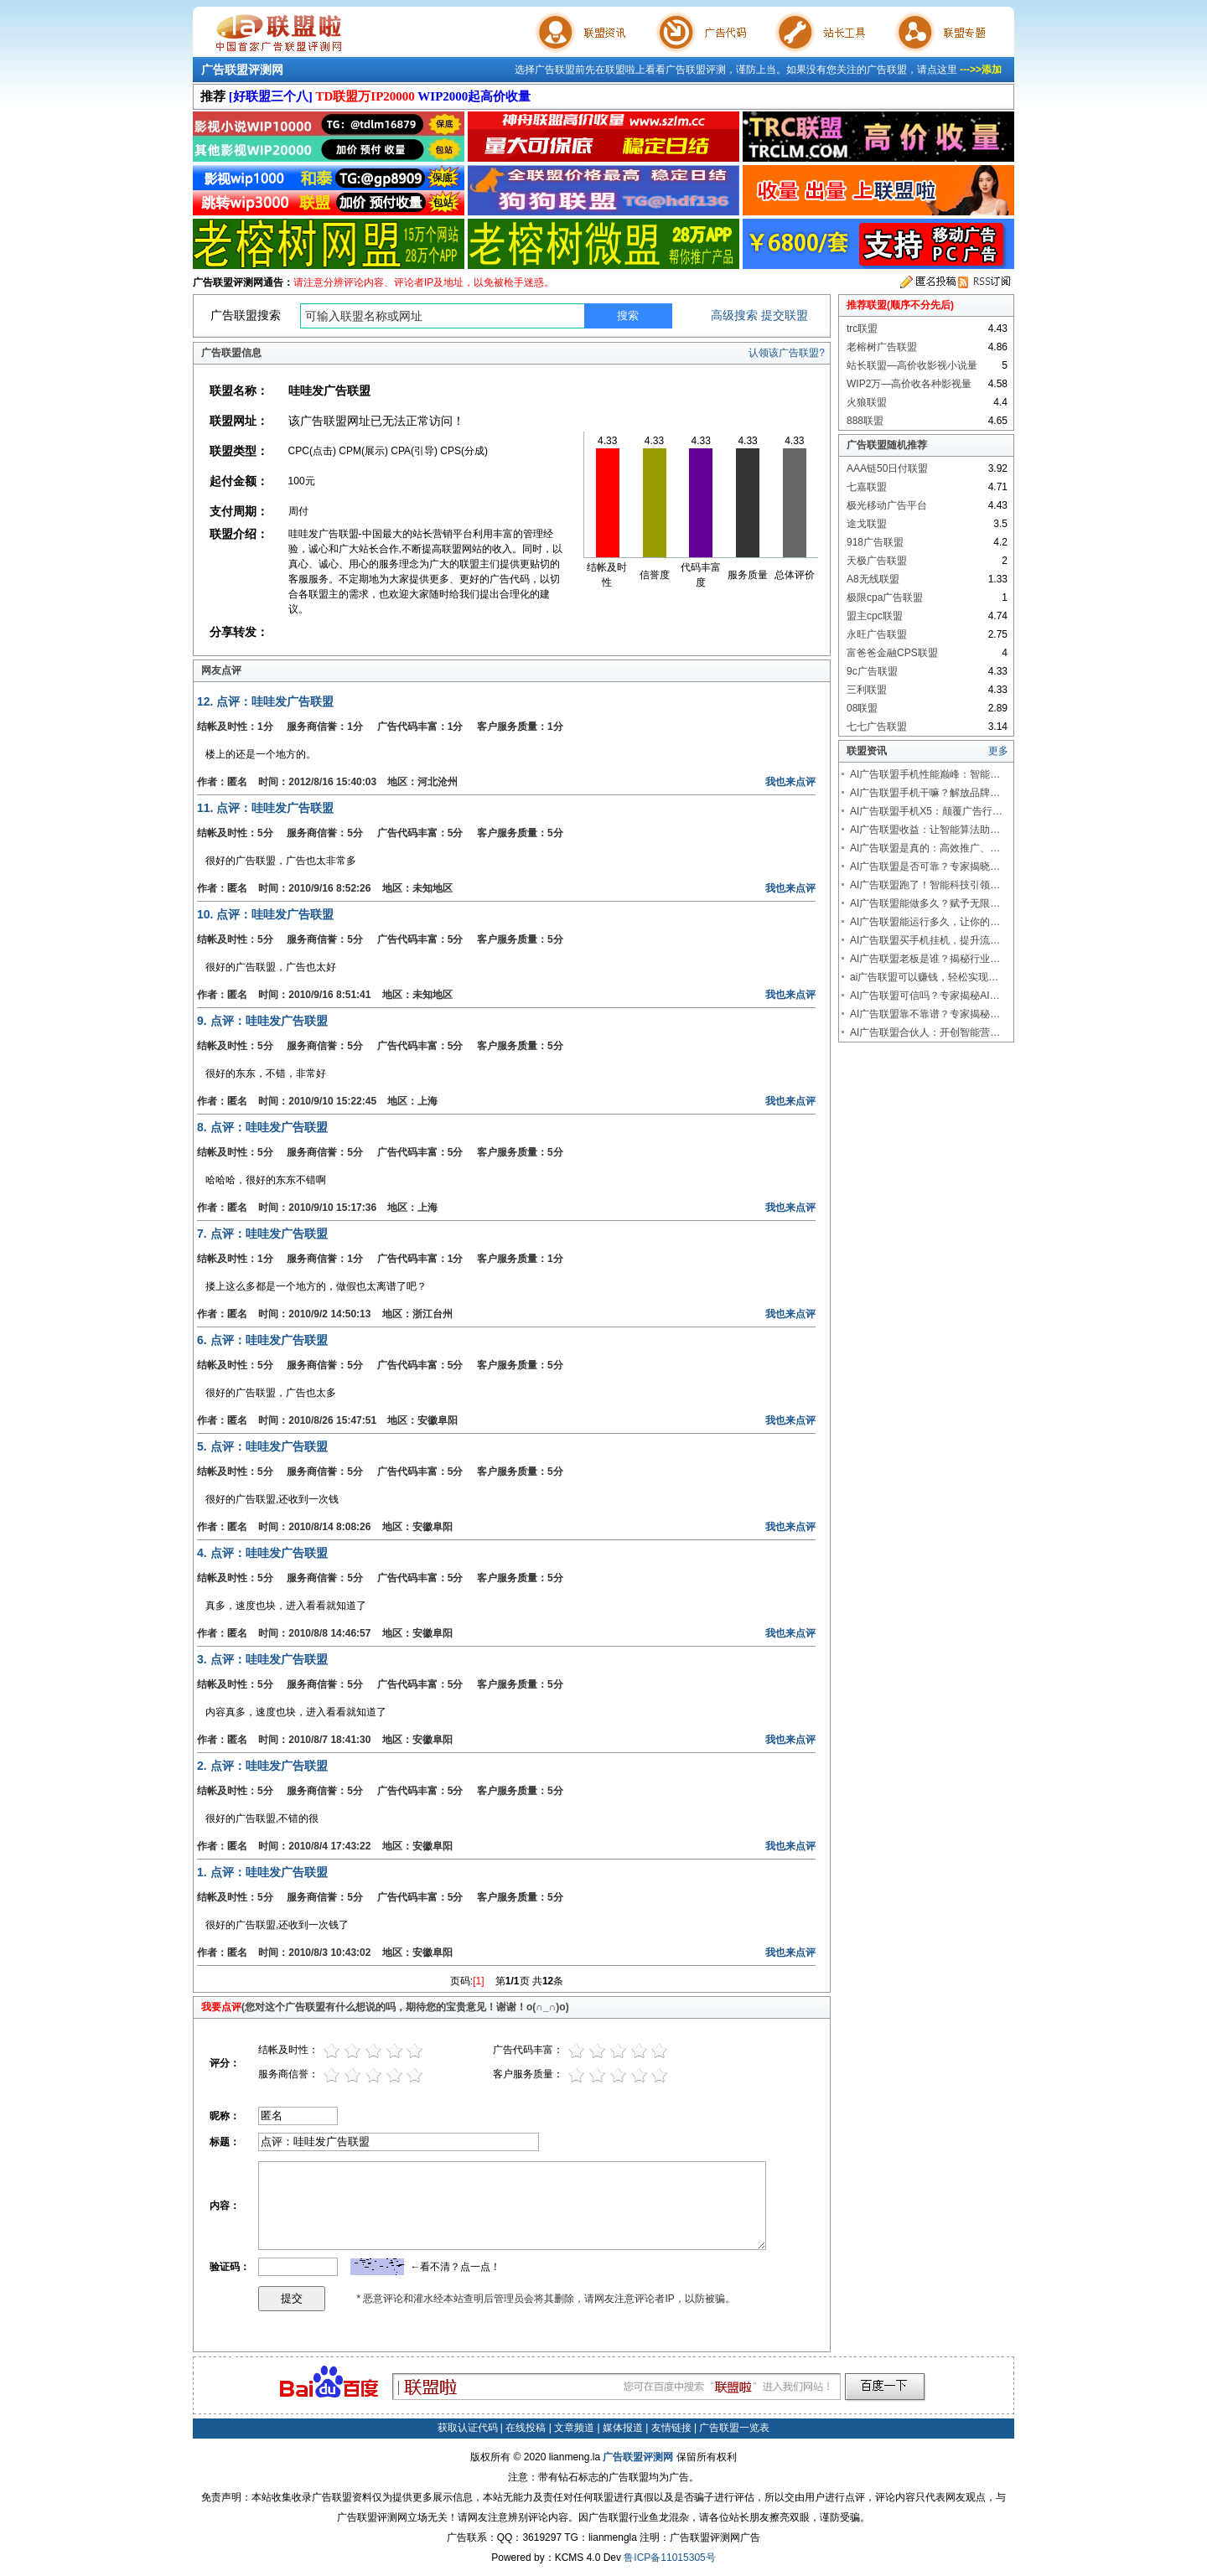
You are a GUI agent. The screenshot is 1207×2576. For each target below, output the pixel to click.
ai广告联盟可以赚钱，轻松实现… (924, 977)
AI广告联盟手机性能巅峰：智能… (925, 774)
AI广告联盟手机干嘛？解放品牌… (925, 793)
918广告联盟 (875, 542)
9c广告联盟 (872, 671)
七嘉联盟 (867, 487)
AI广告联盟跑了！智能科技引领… (925, 885)
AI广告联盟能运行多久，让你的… (925, 922)
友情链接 (671, 2428)
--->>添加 (981, 69)
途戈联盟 (867, 524)
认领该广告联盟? (787, 353)
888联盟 (865, 421)
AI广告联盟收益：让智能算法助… (925, 829)
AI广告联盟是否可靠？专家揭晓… (925, 866)
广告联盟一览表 (734, 2428)
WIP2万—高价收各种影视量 (909, 384)
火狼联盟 (867, 402)
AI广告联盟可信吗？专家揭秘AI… (925, 995)
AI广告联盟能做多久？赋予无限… (925, 903)
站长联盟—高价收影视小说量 (912, 365)
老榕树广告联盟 (882, 347)
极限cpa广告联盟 (885, 597)
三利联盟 (867, 690)
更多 (998, 751)
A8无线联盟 (873, 579)
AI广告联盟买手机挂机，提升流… (925, 940)
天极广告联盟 (877, 560)
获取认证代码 (468, 2428)
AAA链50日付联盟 (887, 468)
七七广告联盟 (877, 726)
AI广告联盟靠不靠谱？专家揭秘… (925, 1014)
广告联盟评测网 (242, 69)
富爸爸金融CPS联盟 (892, 653)
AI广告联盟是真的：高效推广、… (925, 848)
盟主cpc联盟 (875, 616)
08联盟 (862, 708)
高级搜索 (734, 315)
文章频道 (574, 2428)
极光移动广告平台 (887, 505)
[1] (478, 1981)
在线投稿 (525, 2428)
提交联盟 (784, 315)
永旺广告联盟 (877, 634)
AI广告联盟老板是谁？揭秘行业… (925, 959)
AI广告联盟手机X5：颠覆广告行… (926, 811)
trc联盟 (862, 328)
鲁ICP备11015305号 (669, 2557)
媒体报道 (623, 2428)
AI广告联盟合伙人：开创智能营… (925, 1032)
